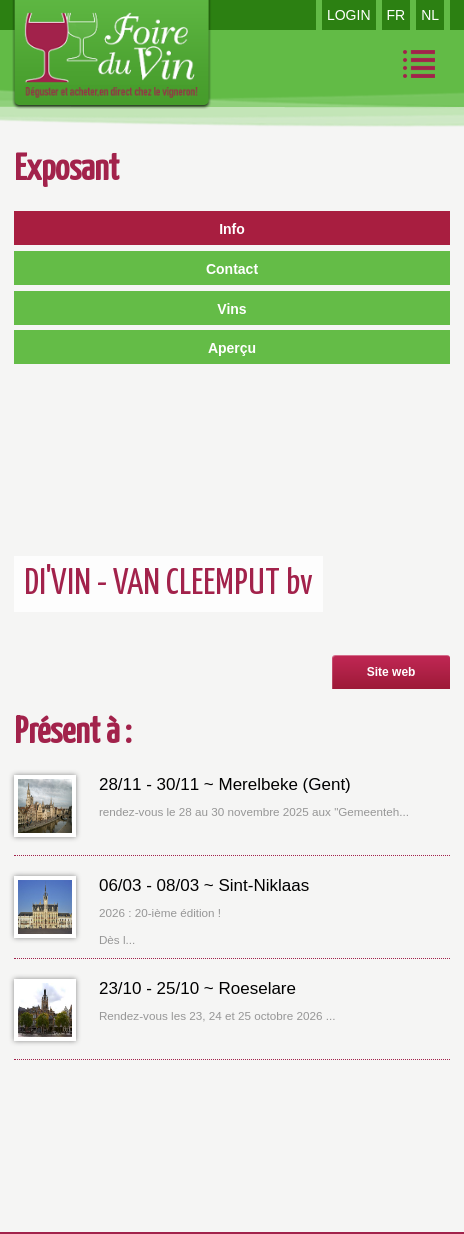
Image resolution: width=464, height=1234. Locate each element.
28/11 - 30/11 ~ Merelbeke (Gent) (225, 784)
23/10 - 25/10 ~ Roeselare (197, 988)
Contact (232, 269)
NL (430, 15)
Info (232, 229)
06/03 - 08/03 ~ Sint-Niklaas (204, 885)
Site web (391, 672)
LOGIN (349, 15)
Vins (231, 309)
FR (396, 15)
